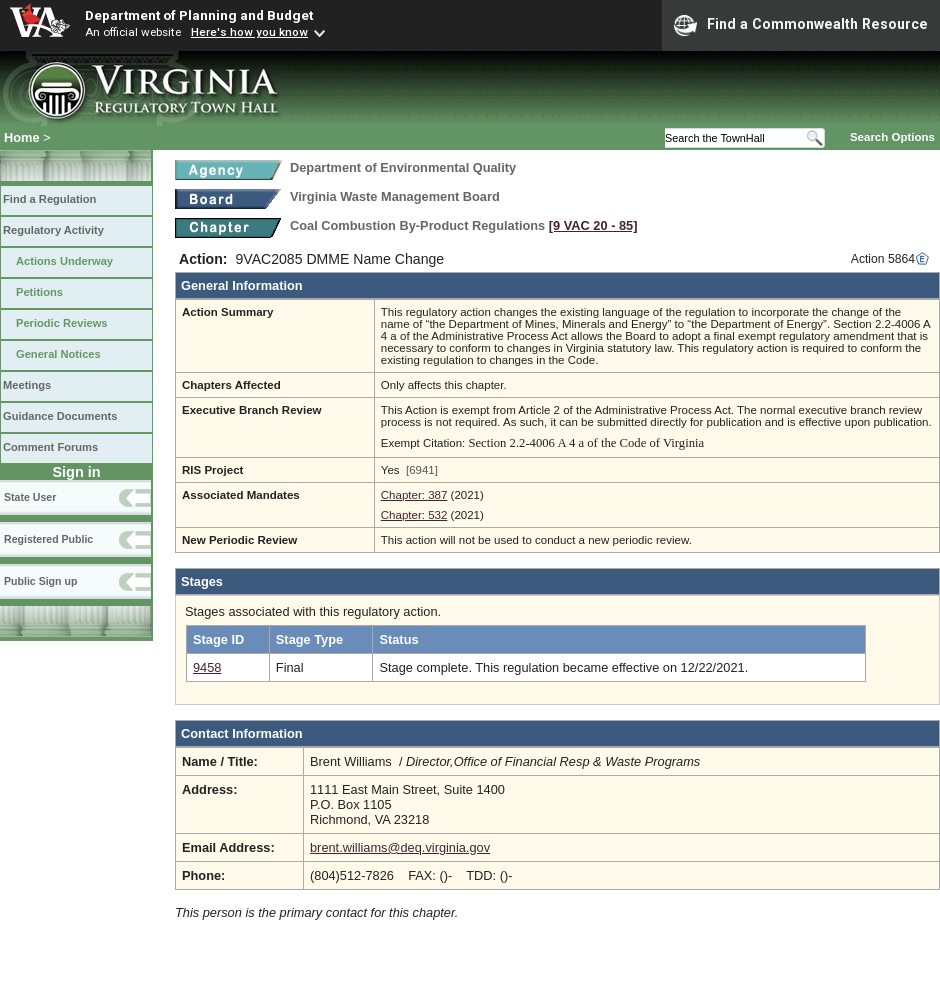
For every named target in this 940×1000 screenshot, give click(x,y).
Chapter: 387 (414, 495)
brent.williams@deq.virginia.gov (400, 847)
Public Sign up (40, 581)
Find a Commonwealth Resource (801, 25)
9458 (207, 667)
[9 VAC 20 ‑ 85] (593, 225)
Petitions (39, 292)
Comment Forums (50, 447)
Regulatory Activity (53, 230)
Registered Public (48, 539)
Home (22, 137)
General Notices (58, 354)
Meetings (27, 385)
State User (30, 497)
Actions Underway (64, 261)
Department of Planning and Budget (199, 15)
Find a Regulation (49, 199)
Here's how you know (249, 32)
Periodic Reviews (62, 323)
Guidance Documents (60, 416)
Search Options (892, 137)
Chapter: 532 (414, 515)
